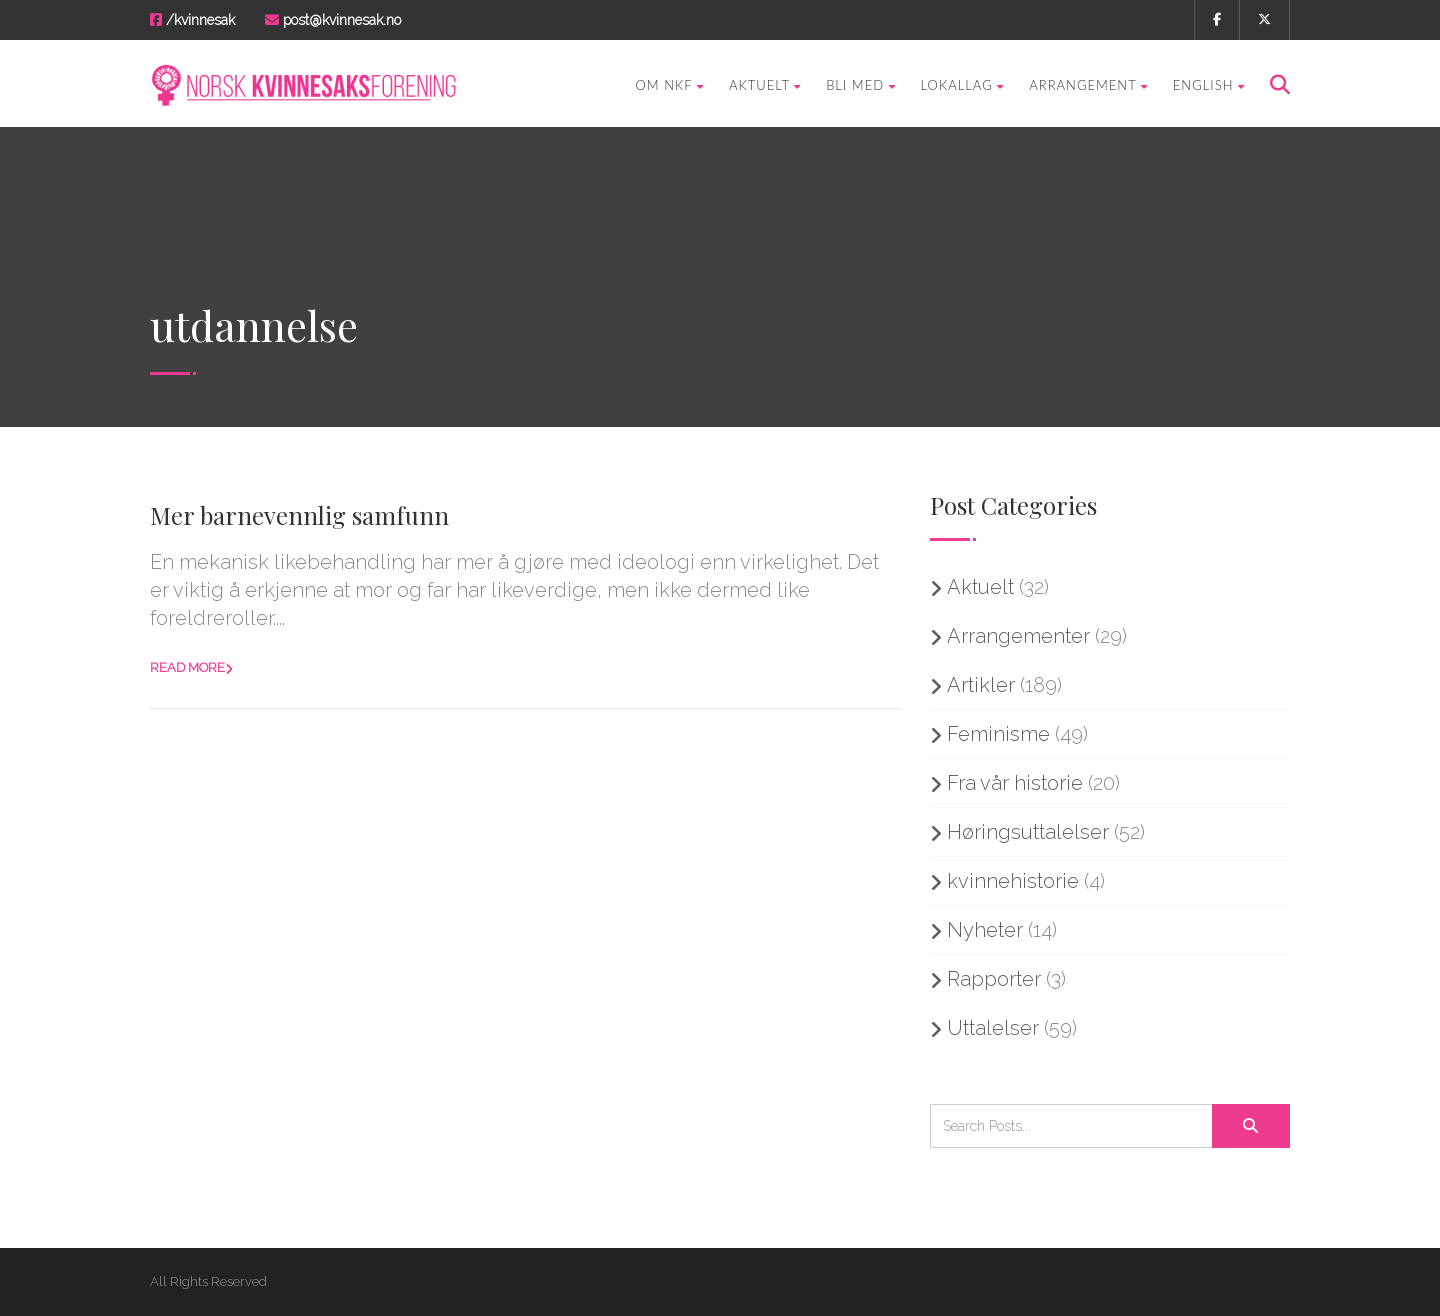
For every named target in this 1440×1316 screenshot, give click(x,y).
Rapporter (994, 979)
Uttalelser (993, 1028)
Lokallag (963, 85)
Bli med (860, 85)
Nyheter (985, 930)
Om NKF (670, 85)
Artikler (981, 685)
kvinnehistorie (1013, 881)
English (1209, 85)
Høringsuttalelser (1028, 832)
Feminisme (998, 734)
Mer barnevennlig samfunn (299, 515)
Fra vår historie (1015, 783)
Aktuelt (765, 85)
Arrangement (1088, 85)
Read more (187, 667)
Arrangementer (1018, 636)
